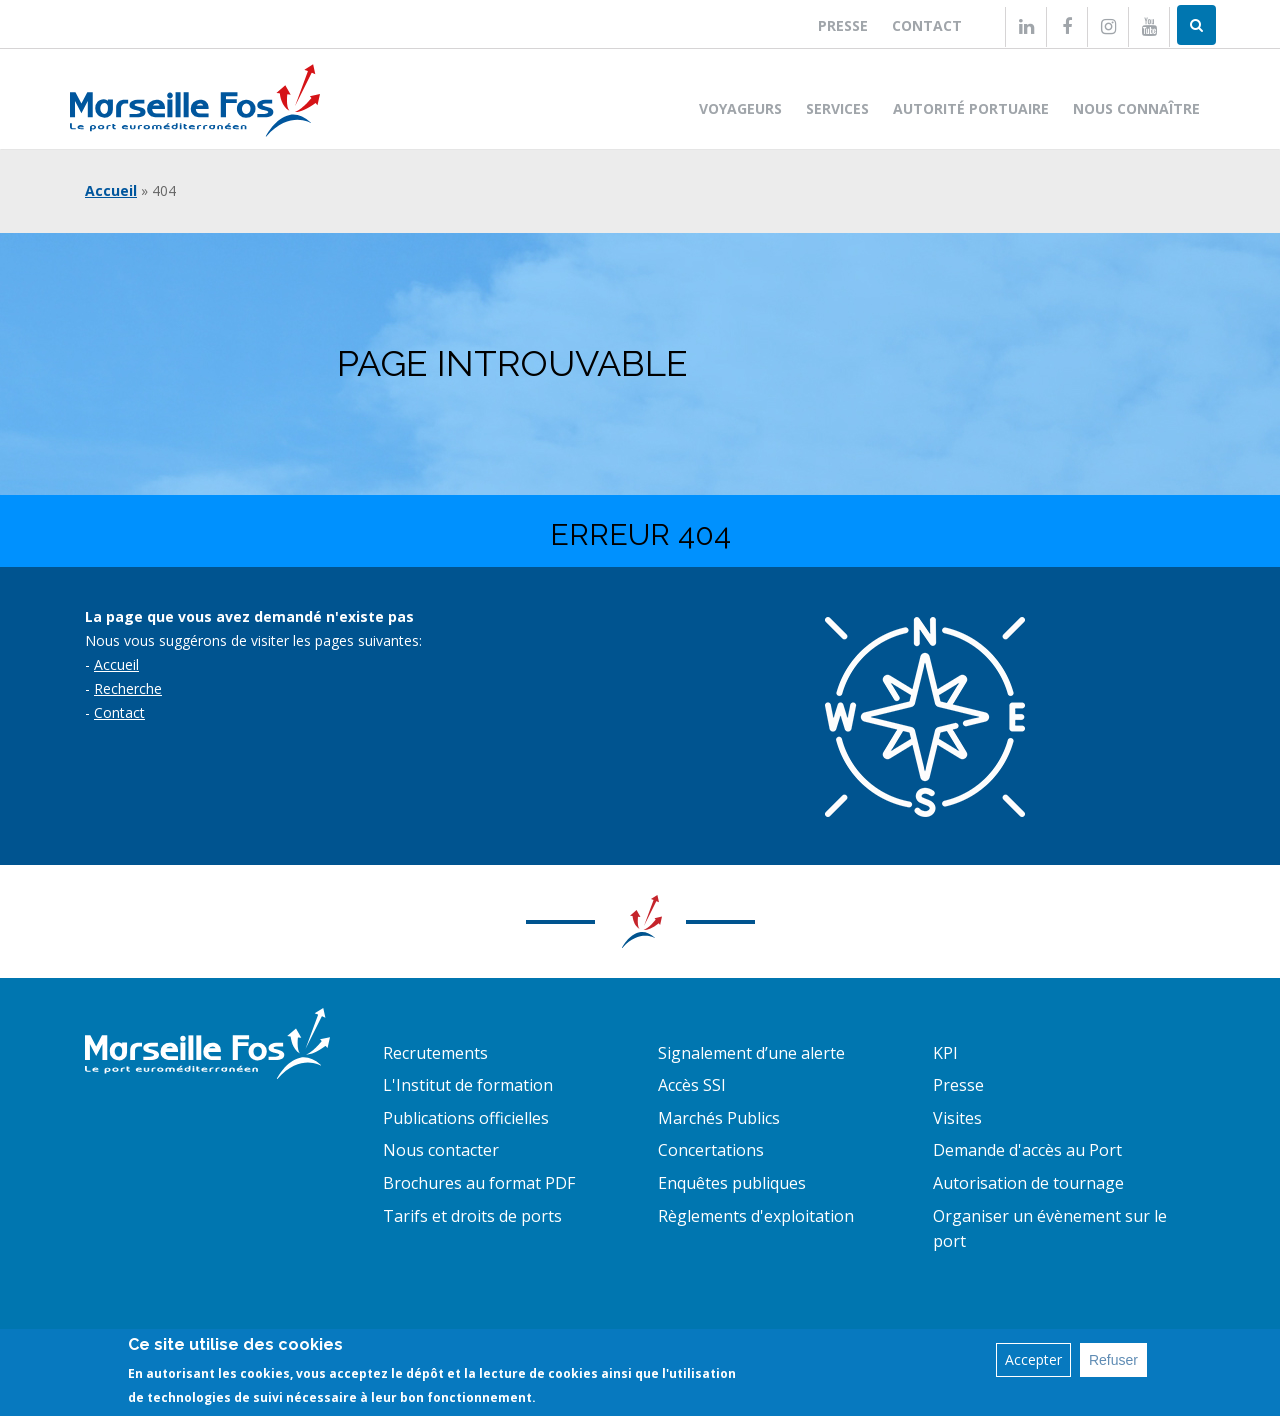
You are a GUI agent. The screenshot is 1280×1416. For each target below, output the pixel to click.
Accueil (111, 190)
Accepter (1033, 1359)
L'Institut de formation (468, 1085)
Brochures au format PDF (479, 1183)
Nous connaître (1136, 108)
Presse (843, 25)
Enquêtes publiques (732, 1183)
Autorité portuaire (971, 108)
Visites (957, 1118)
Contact (927, 25)
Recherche (128, 688)
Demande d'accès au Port (1027, 1150)
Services (837, 108)
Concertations (711, 1150)
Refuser (1113, 1360)
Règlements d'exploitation (756, 1216)
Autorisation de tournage (1028, 1183)
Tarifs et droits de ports (472, 1216)
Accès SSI (692, 1085)
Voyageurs (740, 108)
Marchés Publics (719, 1118)
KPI (945, 1053)
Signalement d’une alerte (751, 1053)
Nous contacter (441, 1150)
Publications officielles (466, 1118)
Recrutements (435, 1053)
